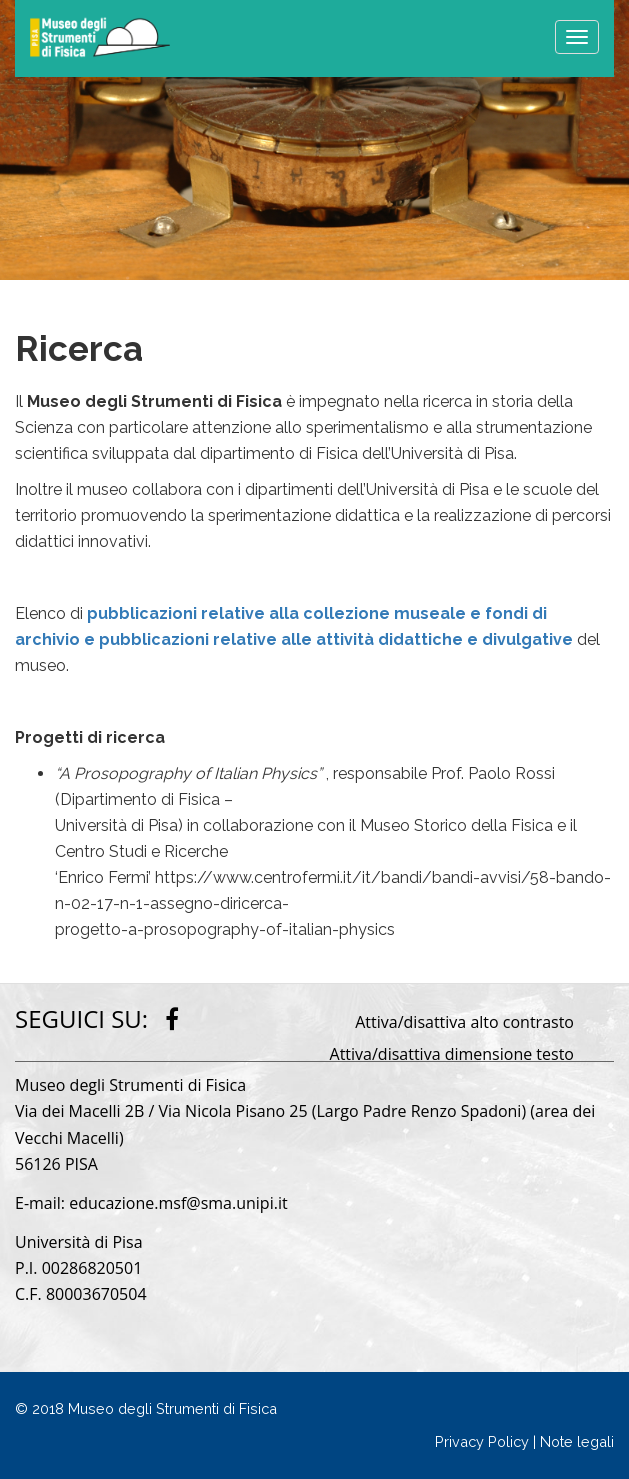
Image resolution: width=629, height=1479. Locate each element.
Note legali (577, 1441)
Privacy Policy (482, 1441)
